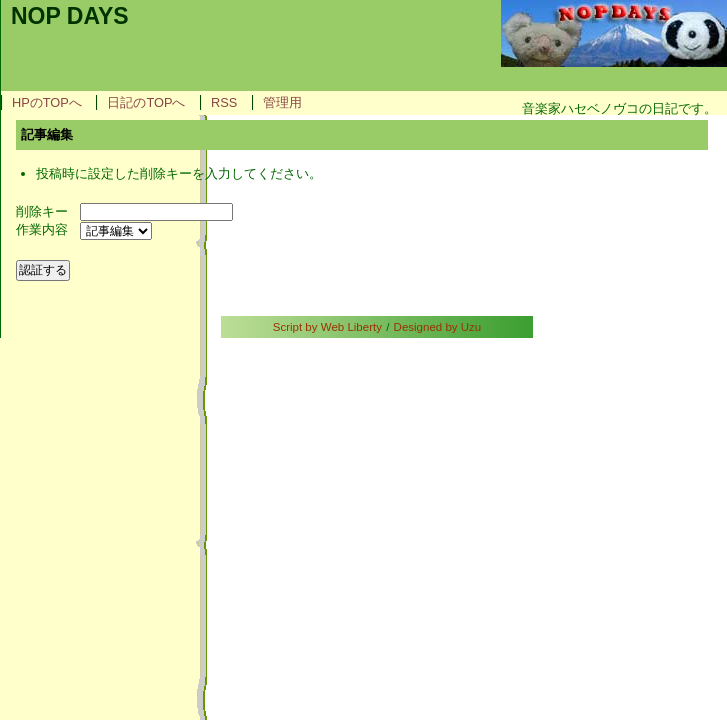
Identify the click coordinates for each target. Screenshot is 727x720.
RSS (224, 102)
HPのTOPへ (47, 102)
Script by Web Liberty (327, 327)
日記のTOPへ (146, 102)
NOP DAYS (70, 15)
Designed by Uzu (438, 327)
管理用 (282, 102)
